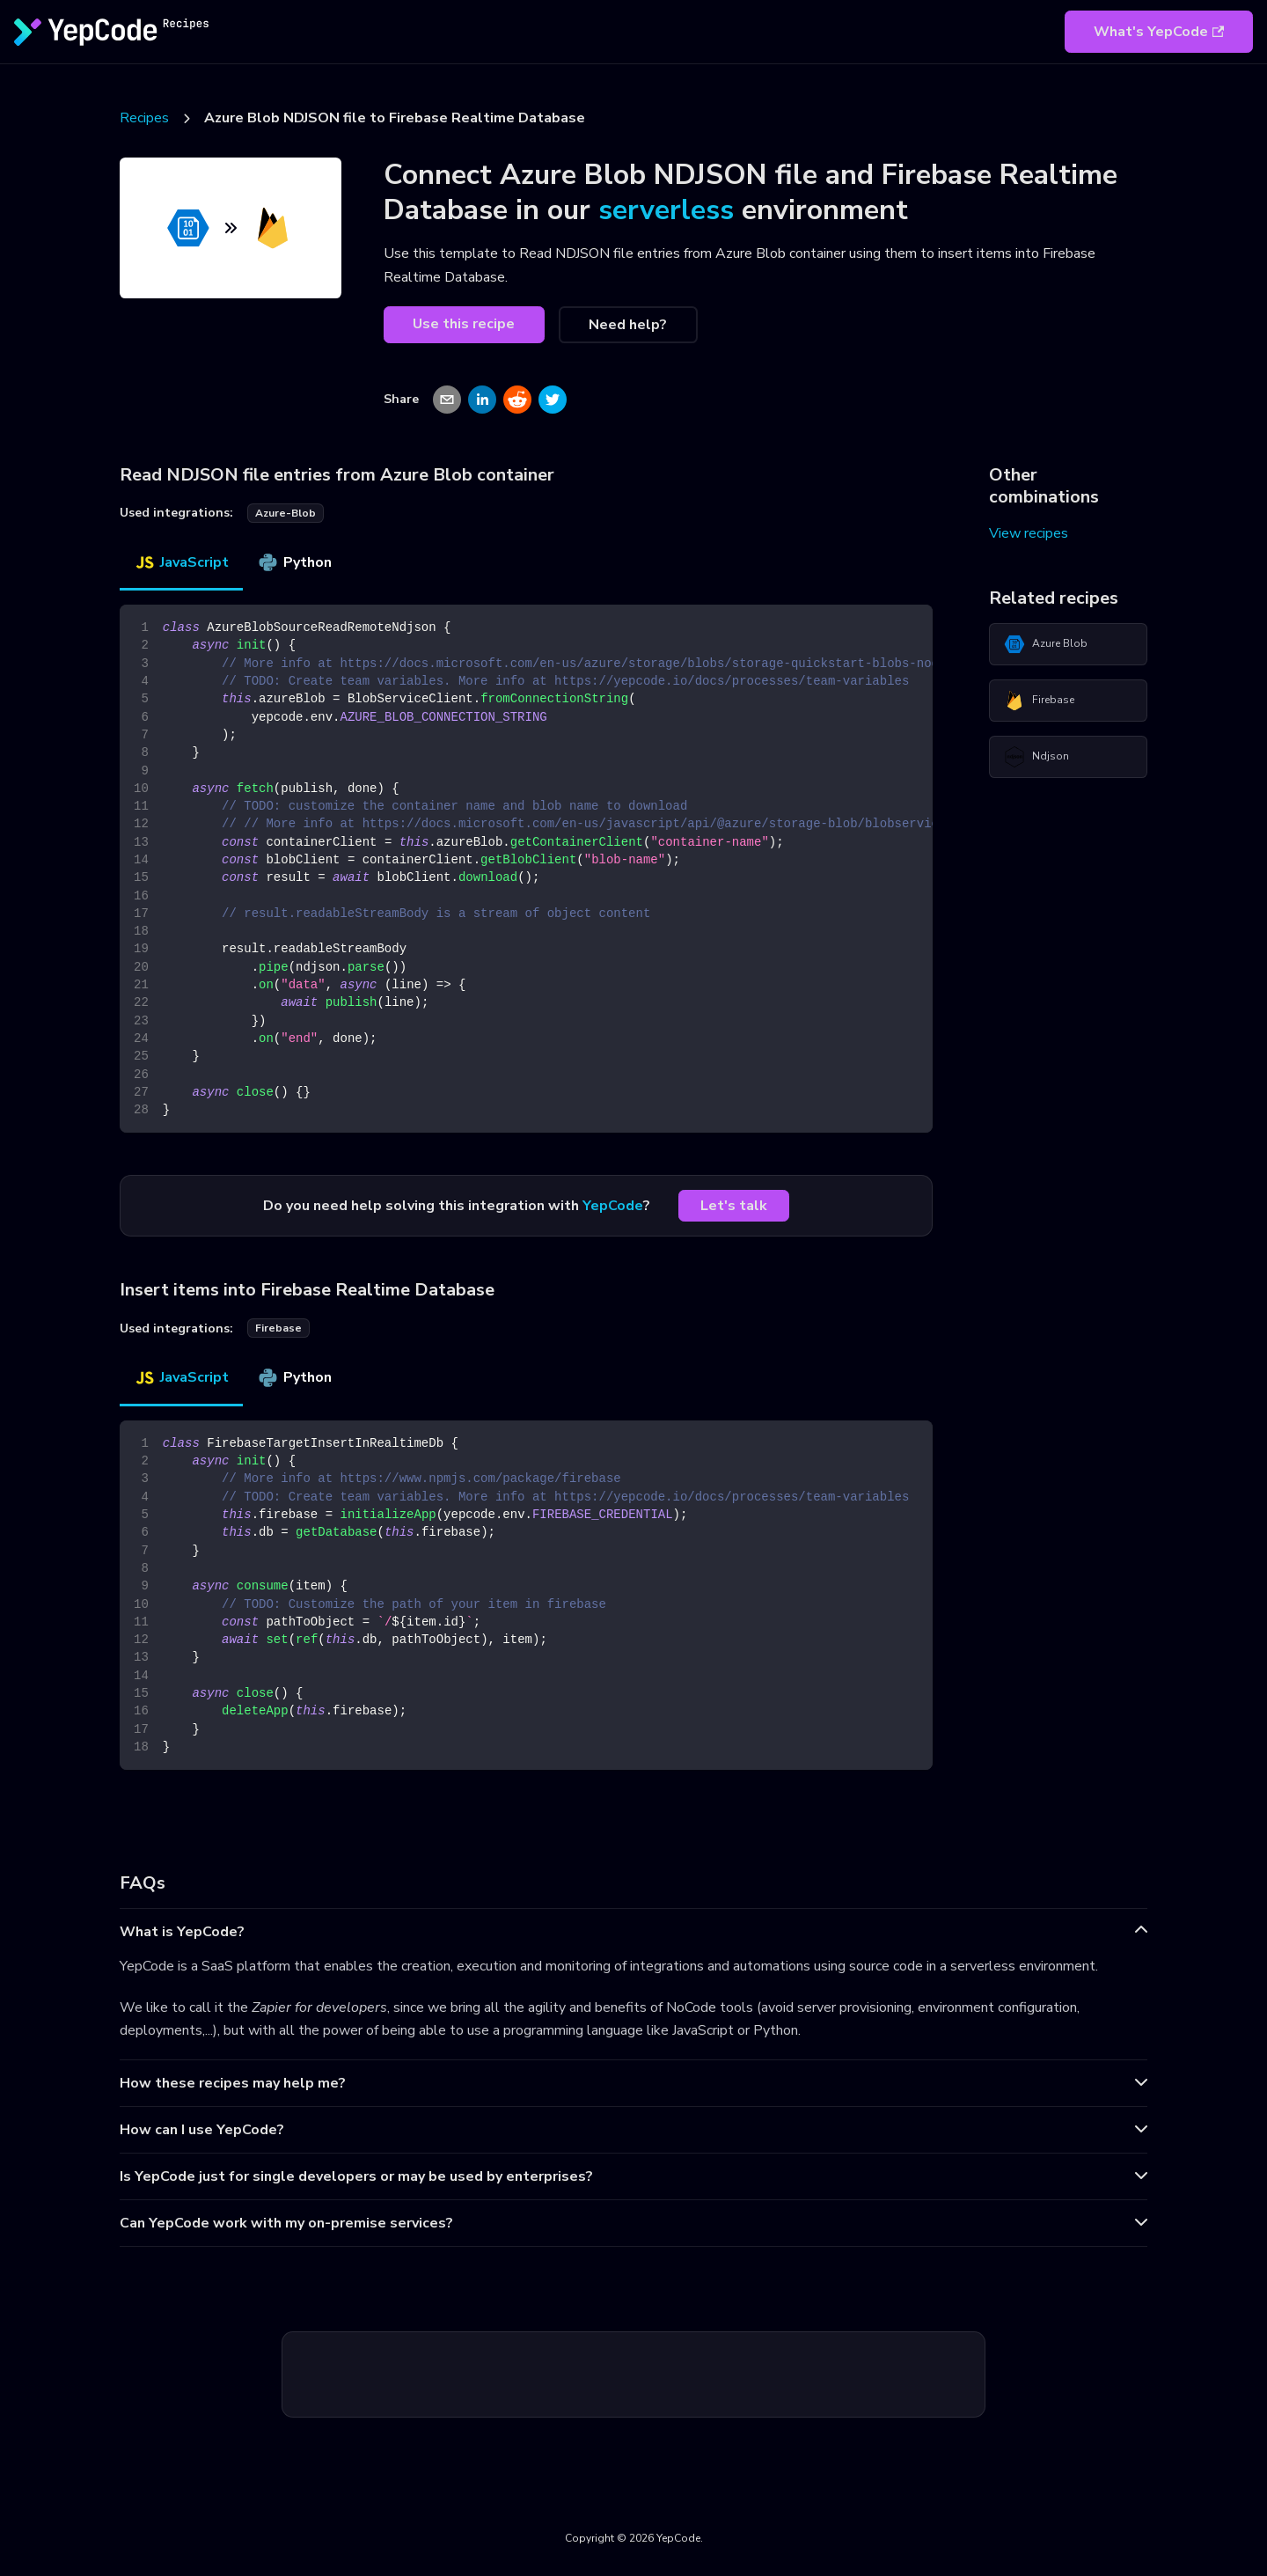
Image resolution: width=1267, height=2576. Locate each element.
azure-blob (285, 513)
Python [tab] (294, 562)
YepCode (612, 1205)
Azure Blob (1046, 644)
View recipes (1028, 533)
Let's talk (733, 1205)
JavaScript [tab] (181, 562)
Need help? (628, 324)
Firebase (1039, 700)
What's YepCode (1159, 31)
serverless (666, 210)
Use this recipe (464, 324)
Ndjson (1036, 756)
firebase (278, 1328)
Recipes (144, 118)
